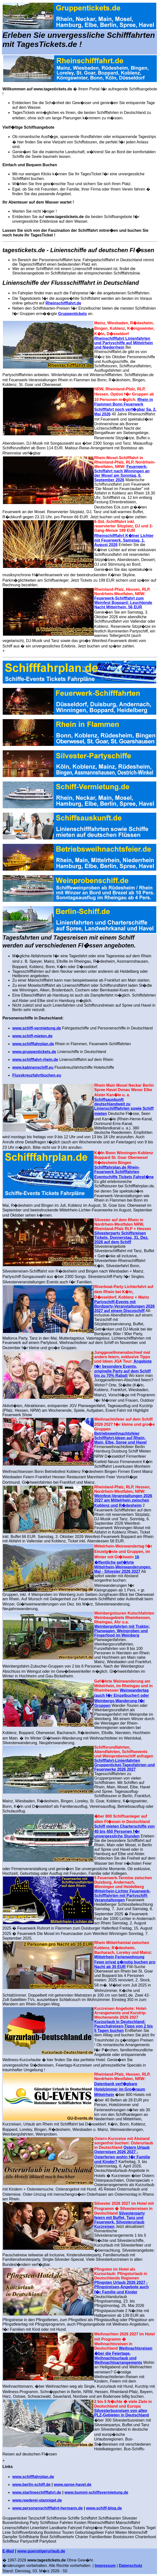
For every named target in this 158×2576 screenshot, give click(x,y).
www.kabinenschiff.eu (32, 1067)
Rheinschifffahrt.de (63, 303)
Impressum (105, 2565)
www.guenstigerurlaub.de (41, 2551)
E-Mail (8, 2551)
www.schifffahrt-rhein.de (35, 1059)
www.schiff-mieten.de (32, 1036)
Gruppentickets (72, 314)
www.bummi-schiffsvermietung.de (96, 2492)
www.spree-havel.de (72, 2484)
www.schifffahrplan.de (33, 1044)
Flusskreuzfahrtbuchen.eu (36, 1075)
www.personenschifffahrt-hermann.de (47, 2508)
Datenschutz (130, 2565)
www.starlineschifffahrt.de (36, 2492)
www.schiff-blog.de (104, 2508)
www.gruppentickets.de (34, 1052)
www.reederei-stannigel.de (37, 2500)
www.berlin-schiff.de (31, 2484)
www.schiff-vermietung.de (36, 1028)
